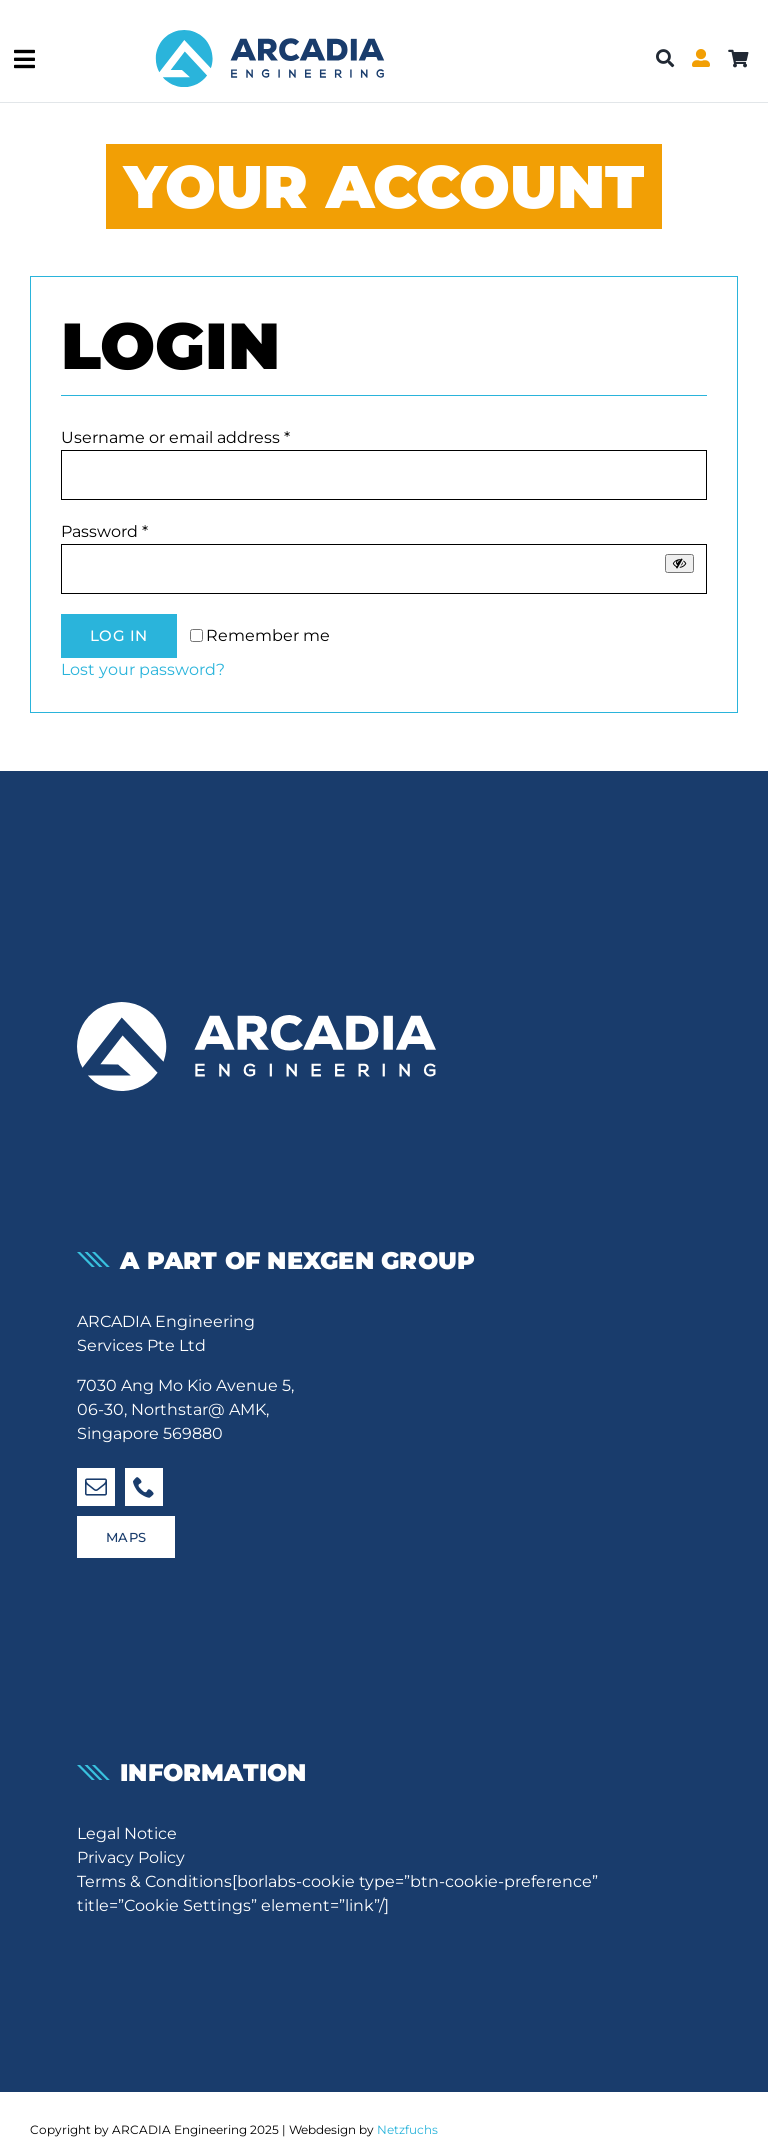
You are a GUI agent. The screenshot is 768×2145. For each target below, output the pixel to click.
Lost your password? (143, 669)
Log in (119, 635)
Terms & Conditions (154, 1881)
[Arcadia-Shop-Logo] (270, 22)
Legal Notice (127, 1833)
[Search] (665, 58)
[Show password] (679, 563)
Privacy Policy (131, 1857)
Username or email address (175, 437)
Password (104, 531)
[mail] (96, 1487)
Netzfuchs (407, 2129)
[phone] (144, 1487)
